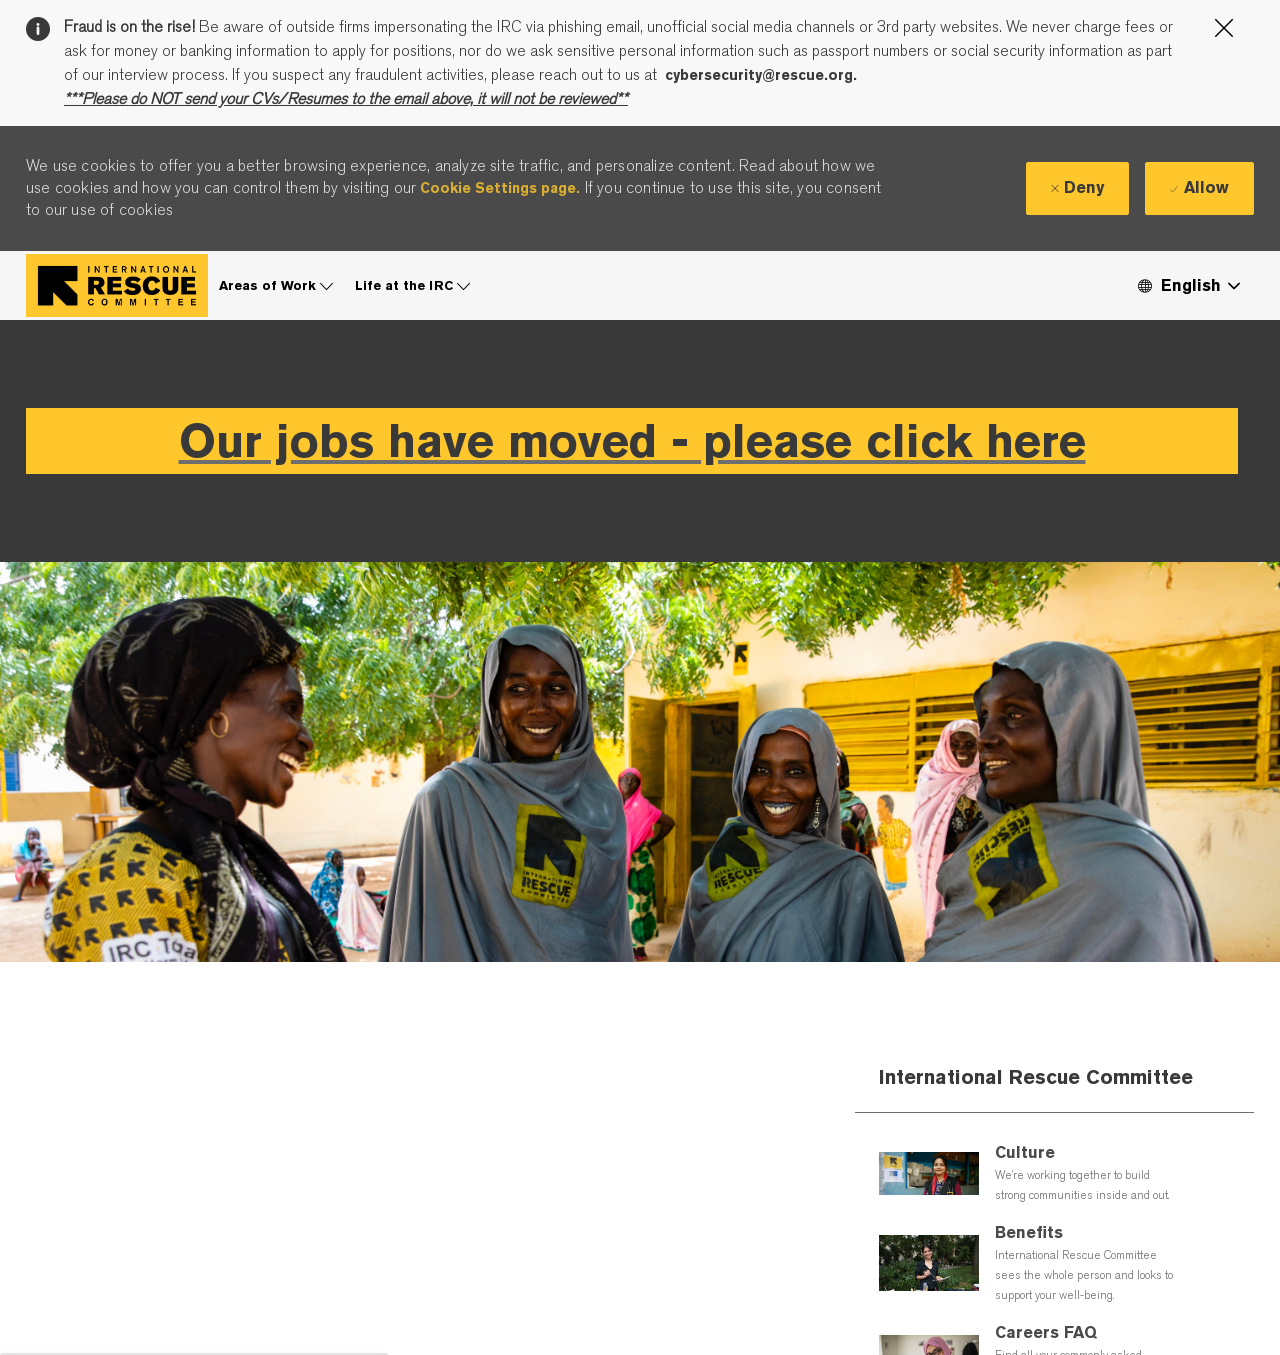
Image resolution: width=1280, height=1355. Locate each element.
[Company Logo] (117, 285)
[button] (1188, 285)
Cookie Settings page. (500, 188)
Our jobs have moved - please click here (632, 440)
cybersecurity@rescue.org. (761, 75)
